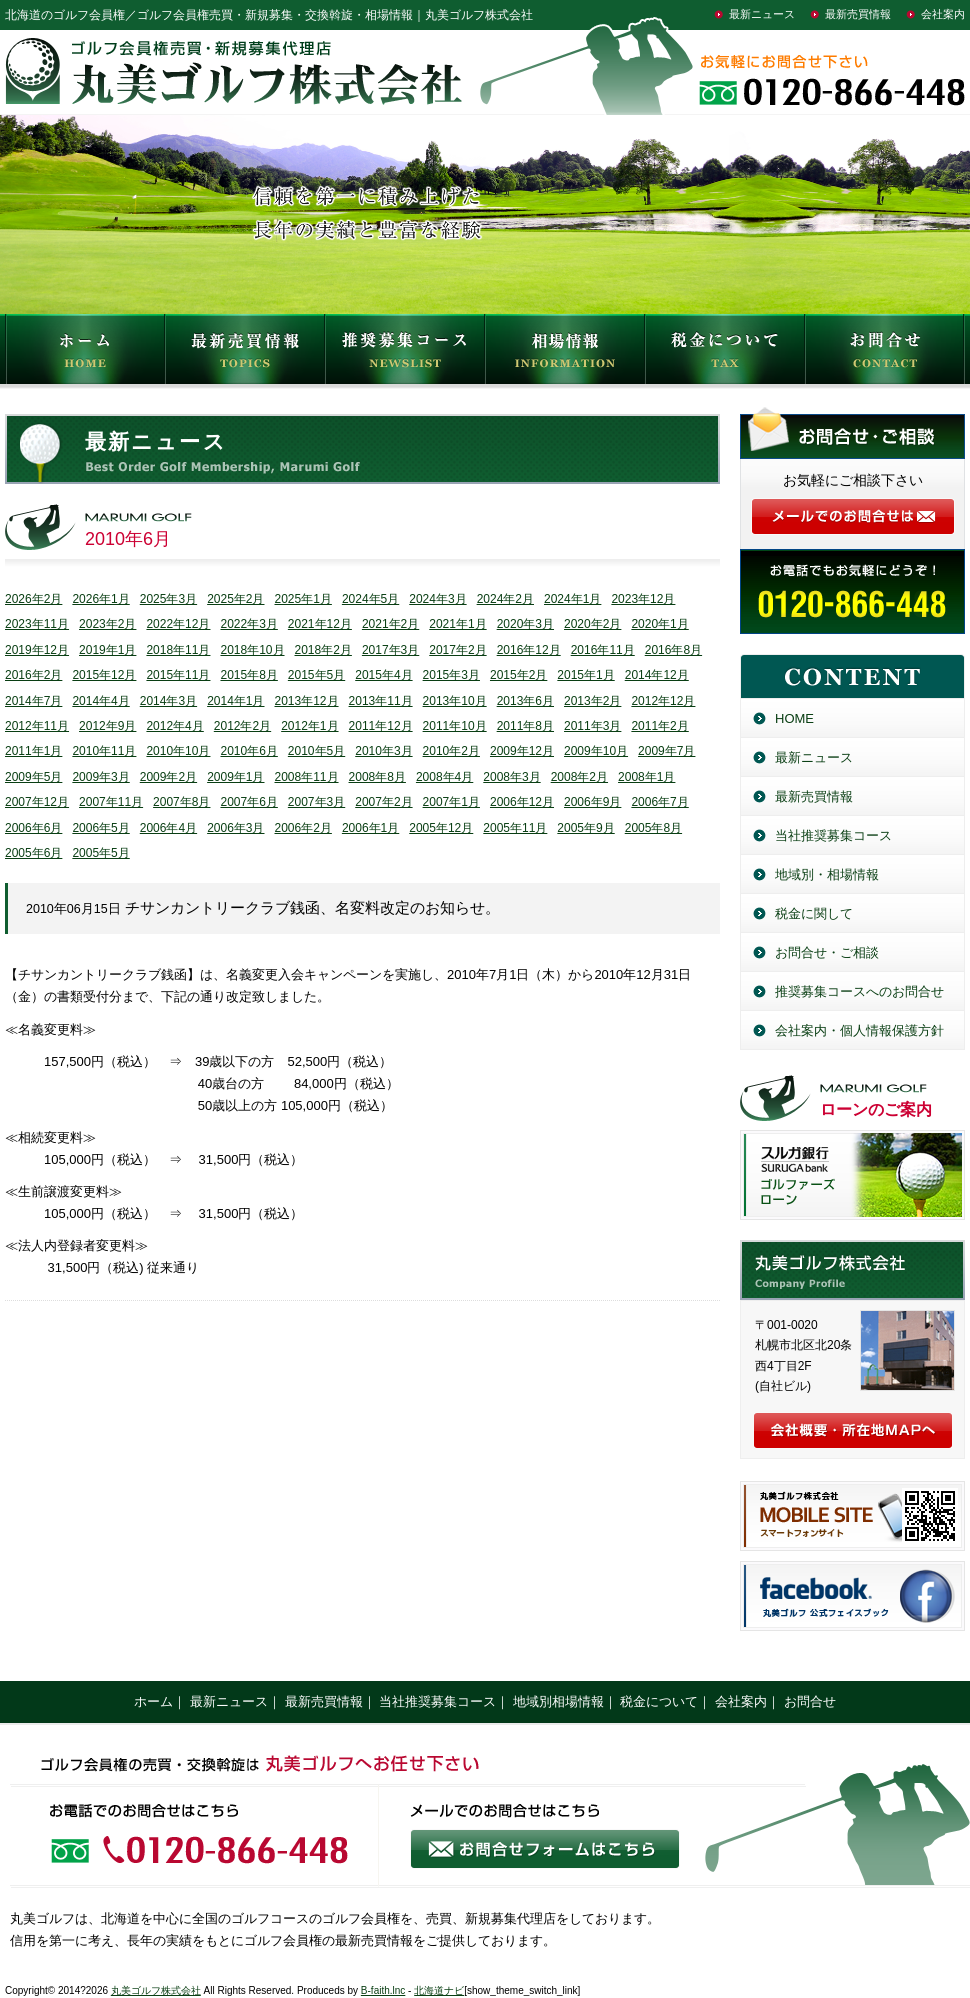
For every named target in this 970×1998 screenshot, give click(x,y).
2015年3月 (451, 675)
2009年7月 (666, 751)
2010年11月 (104, 751)
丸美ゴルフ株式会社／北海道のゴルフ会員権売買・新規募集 (852, 1270)
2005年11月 (515, 828)
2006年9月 (592, 802)
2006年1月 (370, 828)
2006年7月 (659, 802)
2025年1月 (303, 599)
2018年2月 (323, 650)
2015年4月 (383, 675)
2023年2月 (107, 624)
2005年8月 (653, 828)
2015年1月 (585, 675)
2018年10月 (252, 650)
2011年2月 (659, 726)
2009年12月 (522, 751)
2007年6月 (248, 802)
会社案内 (943, 14)
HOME (85, 354)
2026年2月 (33, 599)
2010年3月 (383, 751)
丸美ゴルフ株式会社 (156, 1990)
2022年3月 (248, 624)
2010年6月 (248, 751)
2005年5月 (100, 853)
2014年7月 (33, 701)
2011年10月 (455, 726)
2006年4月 (168, 828)
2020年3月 (525, 624)
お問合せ (885, 354)
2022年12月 (178, 624)
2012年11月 (37, 726)
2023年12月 (643, 599)
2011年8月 (525, 726)
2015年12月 (104, 675)
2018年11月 (178, 650)
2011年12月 (381, 726)
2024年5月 (370, 599)
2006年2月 (303, 828)
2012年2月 (242, 726)
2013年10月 (455, 701)
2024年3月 (437, 599)
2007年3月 (316, 802)
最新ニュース (762, 14)
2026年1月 (100, 599)
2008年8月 (377, 777)
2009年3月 (100, 777)
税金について (725, 354)
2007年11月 (111, 802)
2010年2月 (451, 751)
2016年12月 (529, 650)
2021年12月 (320, 624)
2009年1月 (235, 777)
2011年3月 (592, 726)
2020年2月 (592, 624)
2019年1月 (107, 650)
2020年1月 (659, 624)
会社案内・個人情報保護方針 (859, 1030)
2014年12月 (657, 675)
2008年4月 (444, 777)
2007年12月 (37, 802)
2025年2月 (235, 599)
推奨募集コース (405, 354)
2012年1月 (309, 726)
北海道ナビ (439, 1990)
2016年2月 (33, 675)
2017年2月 (457, 650)
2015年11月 (178, 675)
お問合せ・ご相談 (827, 952)
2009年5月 (33, 777)
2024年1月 (572, 599)
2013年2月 (592, 701)
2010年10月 (178, 751)
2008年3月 (511, 777)
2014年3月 (168, 701)
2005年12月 (441, 828)
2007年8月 (181, 802)
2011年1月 (33, 751)
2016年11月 (603, 650)
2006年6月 (33, 828)
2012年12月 (663, 701)
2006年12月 (522, 802)
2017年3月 (390, 650)
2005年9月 (585, 828)
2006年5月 (100, 828)
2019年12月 (37, 650)
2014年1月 (235, 701)
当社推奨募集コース (833, 835)
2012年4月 (174, 726)
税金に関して (814, 913)
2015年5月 (316, 675)
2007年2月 (383, 802)
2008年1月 (646, 777)
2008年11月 (307, 777)
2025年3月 (168, 599)
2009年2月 (168, 777)
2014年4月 (100, 701)
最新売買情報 (858, 14)
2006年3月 (235, 828)
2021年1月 (457, 624)
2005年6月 (33, 853)
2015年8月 (248, 675)
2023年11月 (37, 624)
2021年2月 (390, 624)
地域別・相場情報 (827, 874)
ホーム (153, 1701)
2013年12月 (307, 701)
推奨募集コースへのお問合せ (859, 991)
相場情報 (565, 354)
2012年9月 (107, 726)
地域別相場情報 (558, 1701)
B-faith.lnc (383, 1990)
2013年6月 (525, 701)
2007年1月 (451, 802)
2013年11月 (381, 701)
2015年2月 (518, 675)
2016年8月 (673, 650)
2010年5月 (316, 751)
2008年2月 (579, 777)
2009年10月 (596, 751)
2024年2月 (505, 599)
